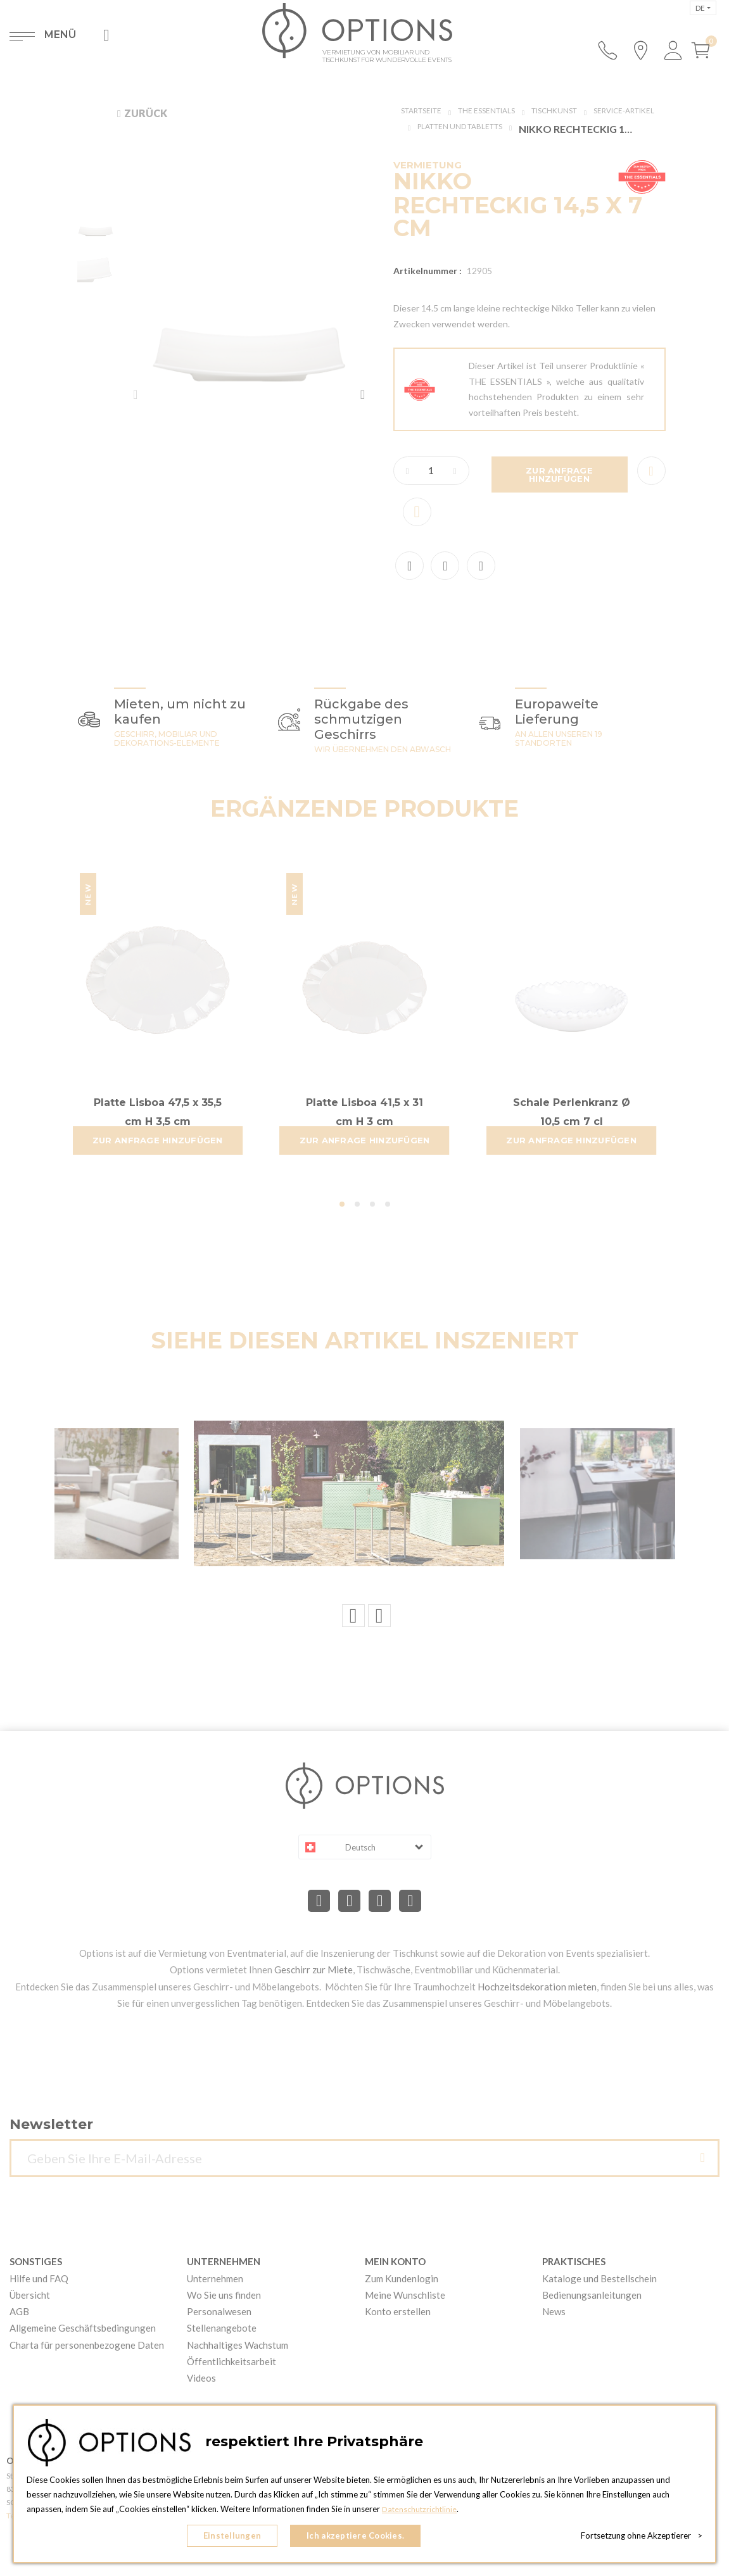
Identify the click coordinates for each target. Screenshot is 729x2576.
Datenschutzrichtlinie (420, 2513)
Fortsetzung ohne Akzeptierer (641, 2538)
